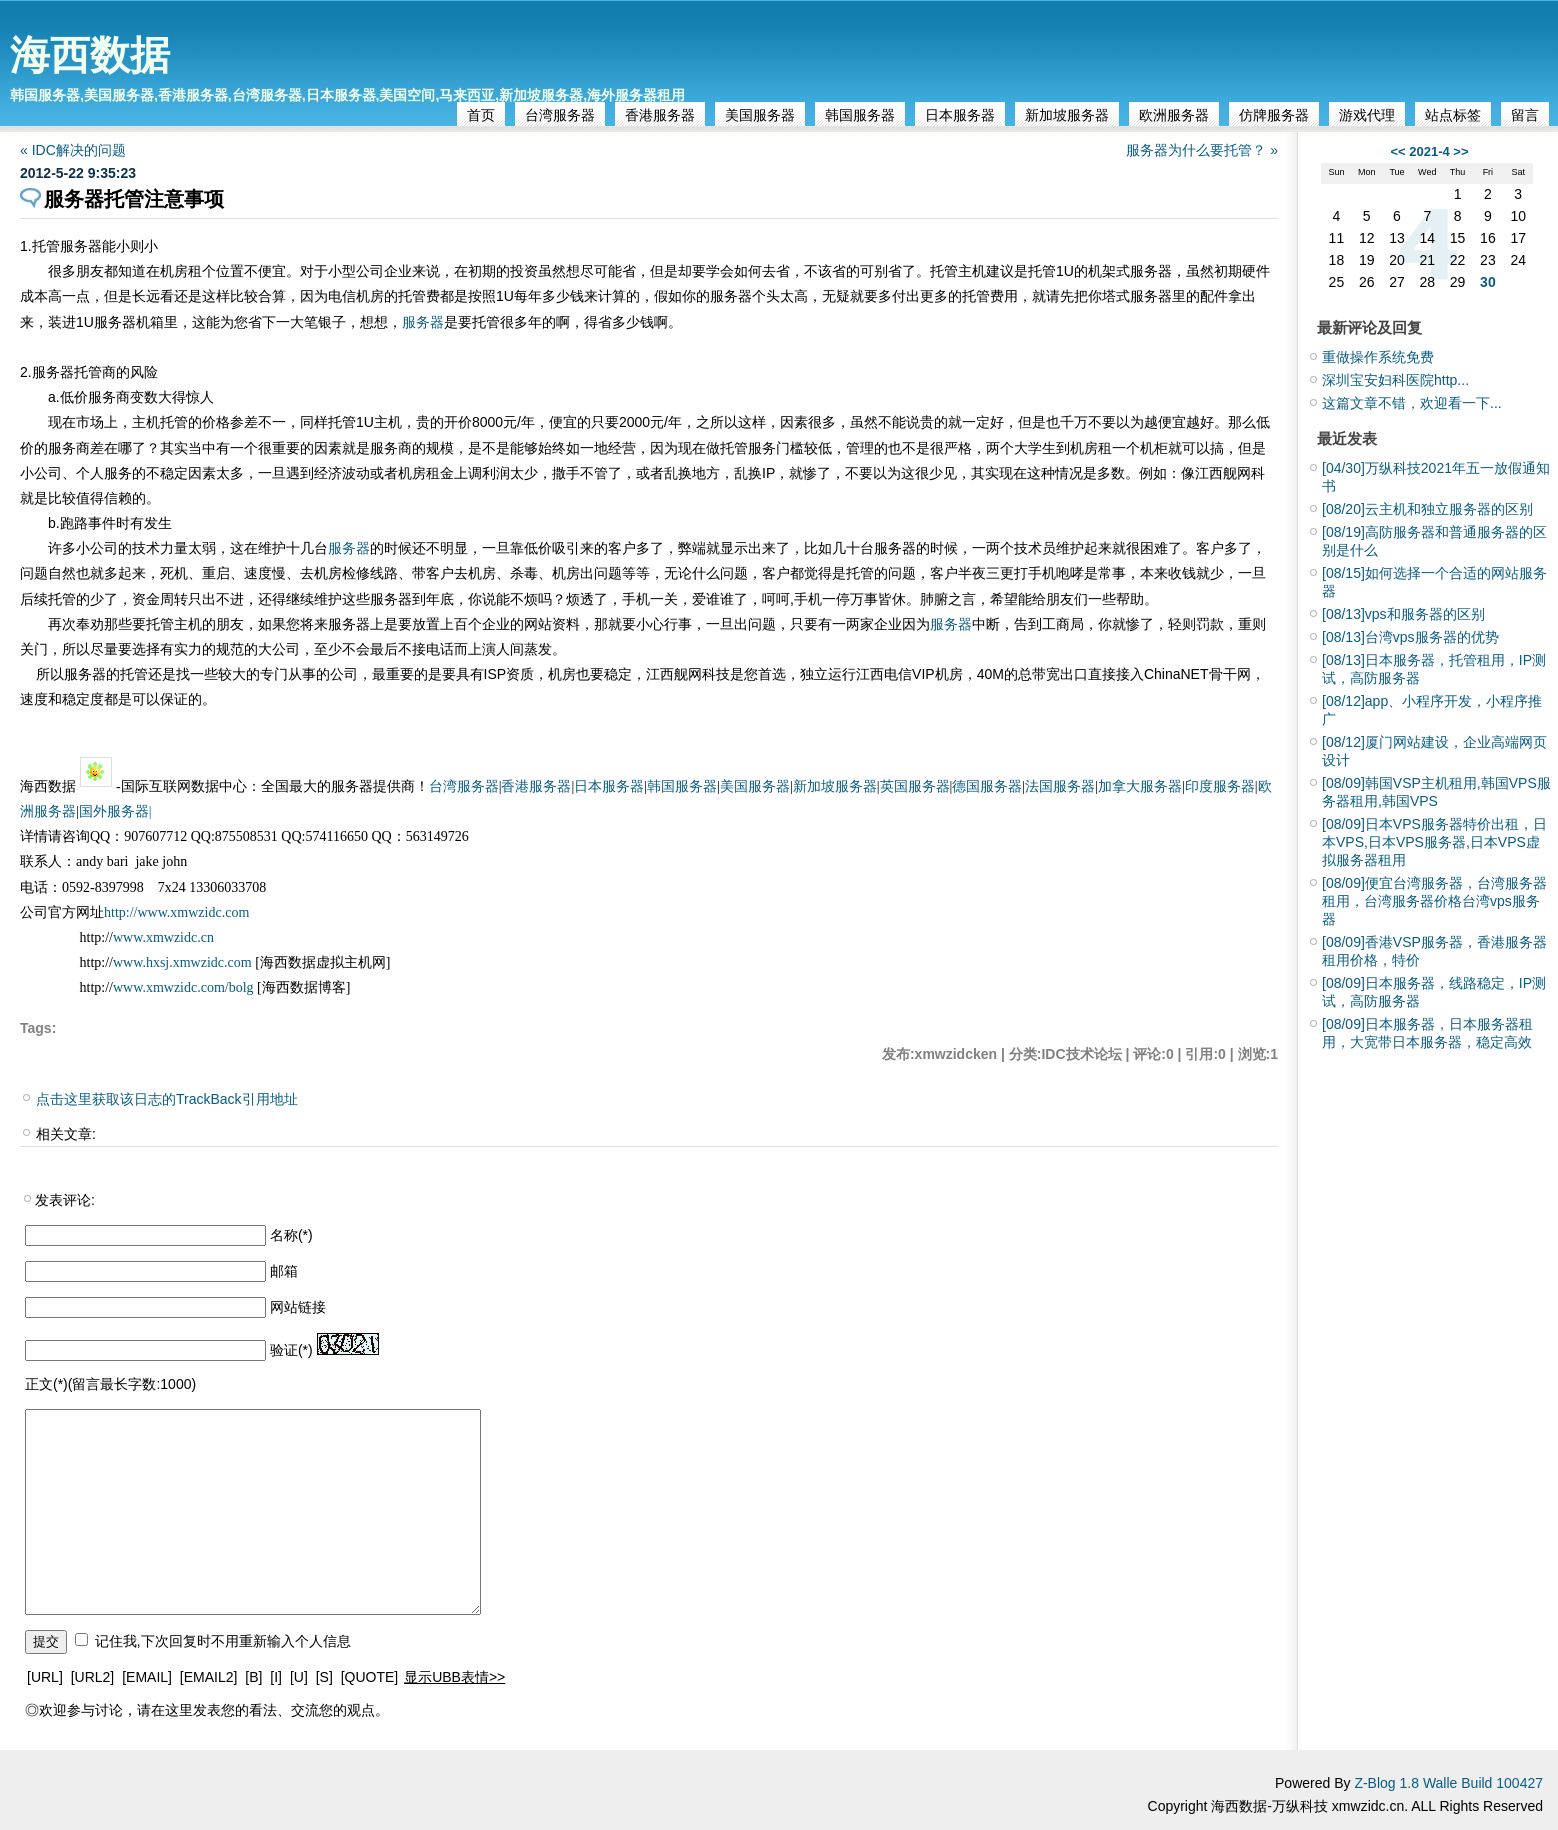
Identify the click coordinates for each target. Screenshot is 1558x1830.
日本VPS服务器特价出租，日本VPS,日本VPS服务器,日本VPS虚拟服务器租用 (1434, 842)
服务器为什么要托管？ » (1202, 150)
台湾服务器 (560, 115)
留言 (1525, 115)
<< (1397, 151)
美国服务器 (760, 115)
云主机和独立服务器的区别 (1427, 509)
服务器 (423, 322)
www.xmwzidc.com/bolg (183, 987)
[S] (324, 1677)
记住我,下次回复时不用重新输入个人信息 (223, 1641)
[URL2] (93, 1677)
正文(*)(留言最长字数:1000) (110, 1384)
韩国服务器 (860, 115)
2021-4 (1429, 151)
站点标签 (1453, 115)
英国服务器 (915, 786)
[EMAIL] (147, 1677)
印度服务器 (1220, 786)
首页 (481, 115)
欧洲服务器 (1174, 115)
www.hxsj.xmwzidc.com (184, 962)
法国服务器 (1060, 786)
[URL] (45, 1677)
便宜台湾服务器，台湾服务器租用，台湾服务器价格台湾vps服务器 (1434, 901)
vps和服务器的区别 (1403, 614)
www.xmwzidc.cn (163, 937)
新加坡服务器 (1067, 115)
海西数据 (90, 55)
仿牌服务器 (1274, 115)
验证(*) (291, 1350)
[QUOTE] (370, 1677)
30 (1488, 282)
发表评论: (65, 1200)
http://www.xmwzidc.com (176, 912)
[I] (276, 1677)
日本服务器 (960, 115)
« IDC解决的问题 (73, 150)
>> (1460, 151)
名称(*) (291, 1235)
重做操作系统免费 (1378, 357)
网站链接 (298, 1307)
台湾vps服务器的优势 (1410, 637)
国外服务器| (115, 811)
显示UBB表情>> (454, 1677)
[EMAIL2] (209, 1677)
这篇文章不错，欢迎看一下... (1412, 403)
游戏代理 (1367, 115)
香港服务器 (660, 115)
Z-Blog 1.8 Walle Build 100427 (1448, 1783)
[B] (253, 1677)
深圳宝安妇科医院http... (1395, 380)
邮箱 (284, 1271)
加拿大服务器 (1140, 786)
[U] (299, 1677)
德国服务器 (987, 786)
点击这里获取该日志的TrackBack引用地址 (167, 1099)
